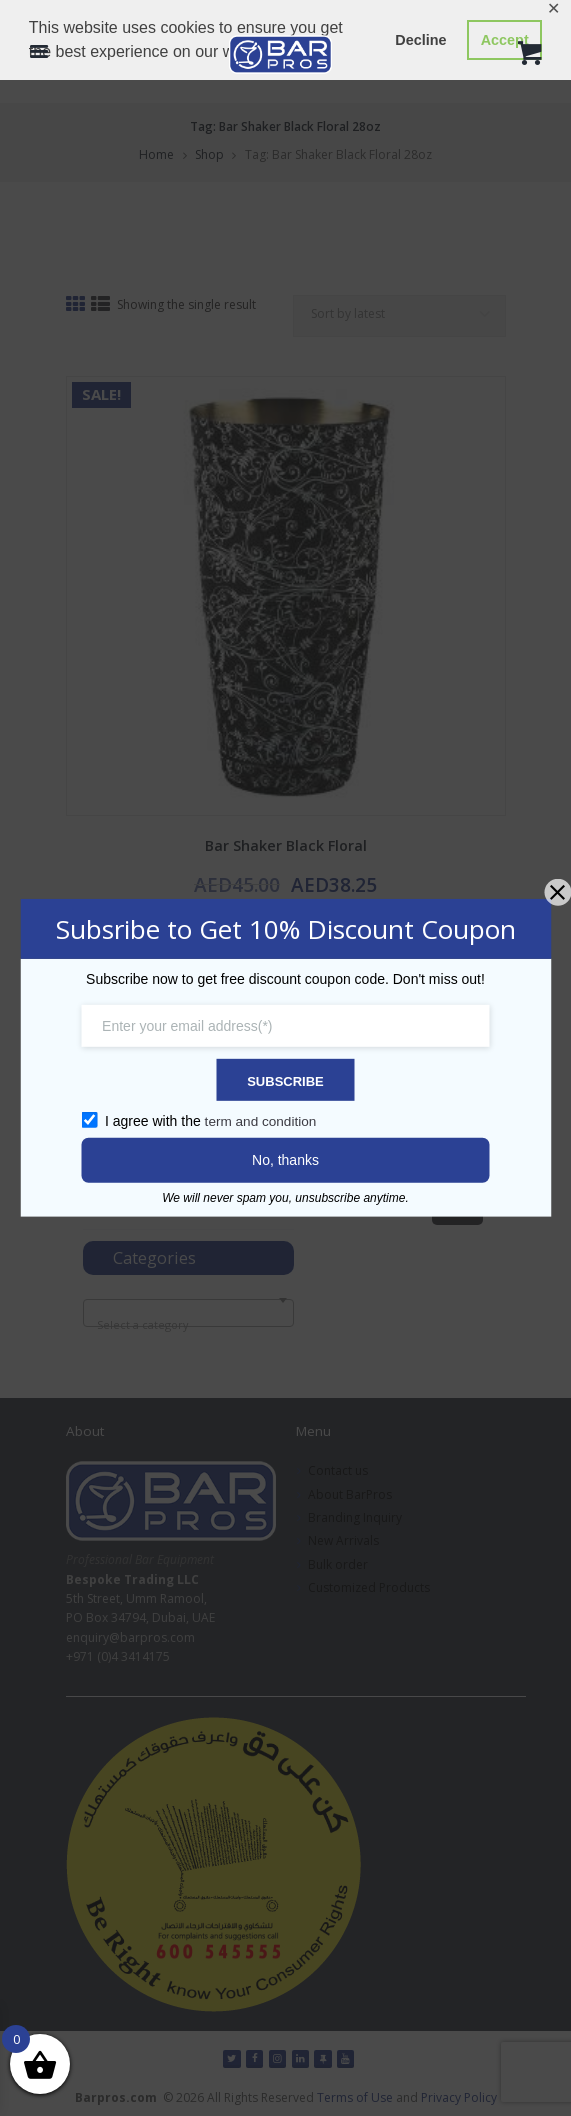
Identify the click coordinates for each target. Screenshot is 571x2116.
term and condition (262, 1120)
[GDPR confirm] (94, 1119)
